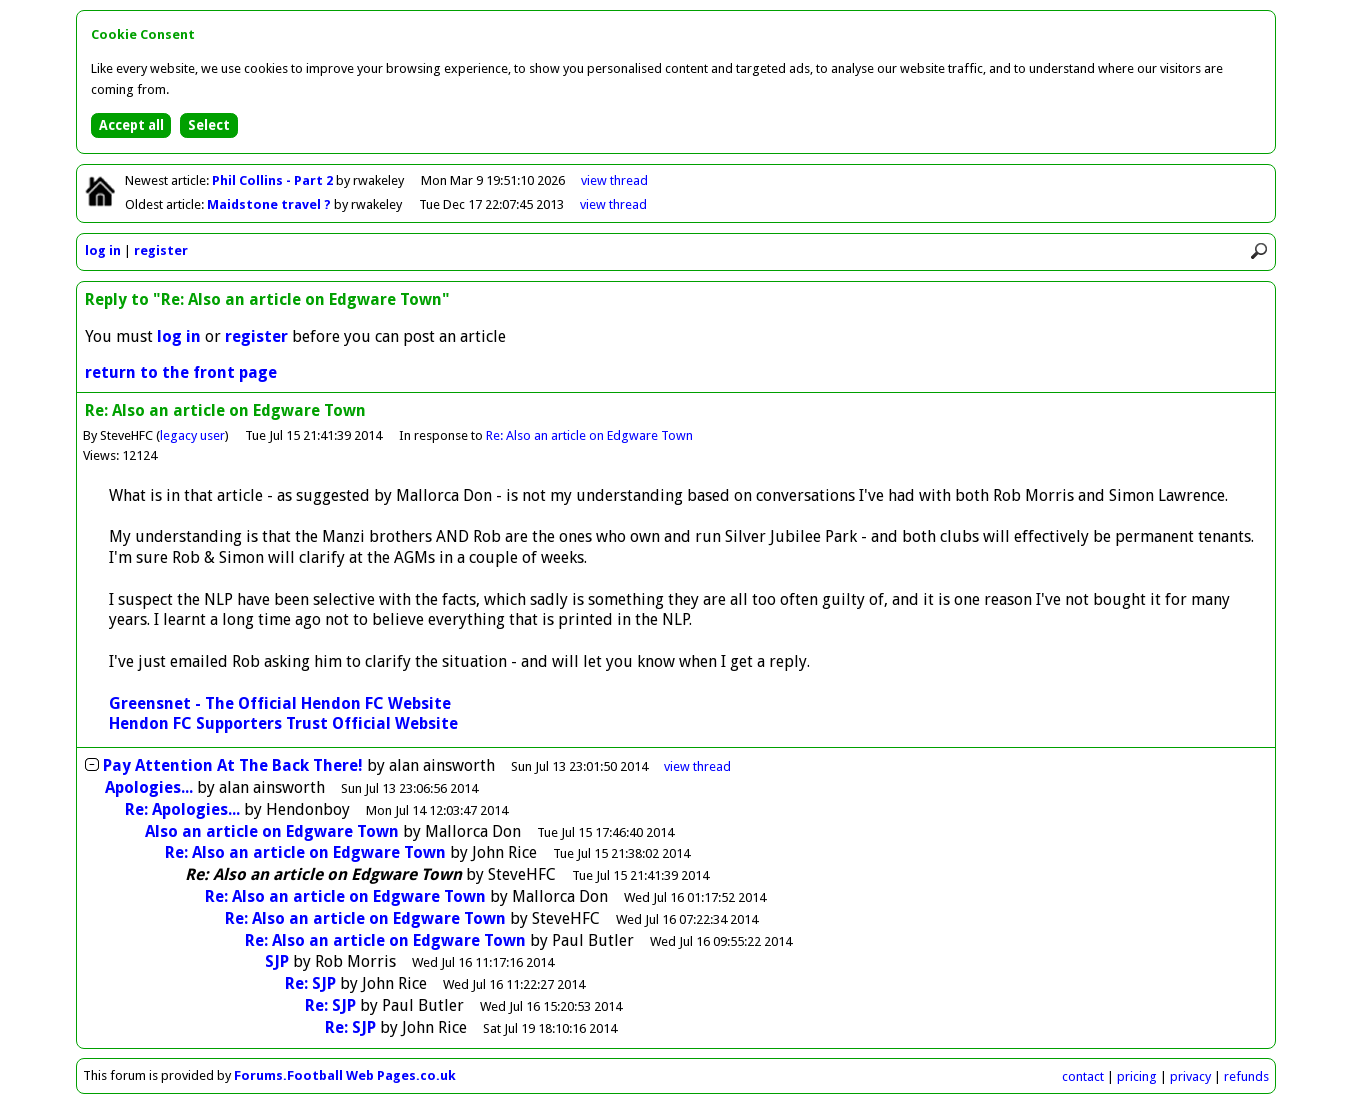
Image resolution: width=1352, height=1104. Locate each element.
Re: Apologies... (182, 809)
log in (103, 250)
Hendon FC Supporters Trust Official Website (283, 723)
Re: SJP (310, 983)
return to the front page (181, 372)
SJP (277, 961)
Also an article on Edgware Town (272, 831)
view (614, 180)
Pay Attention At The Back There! (233, 765)
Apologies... (149, 787)
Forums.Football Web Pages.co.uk (345, 1075)
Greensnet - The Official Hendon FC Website (280, 703)
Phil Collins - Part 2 (274, 180)
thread (697, 766)
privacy (1190, 1076)
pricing (1137, 1076)
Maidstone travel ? (270, 204)
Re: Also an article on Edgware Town (589, 435)
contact (1083, 1076)
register (161, 250)
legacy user (192, 435)
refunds (1246, 1076)
